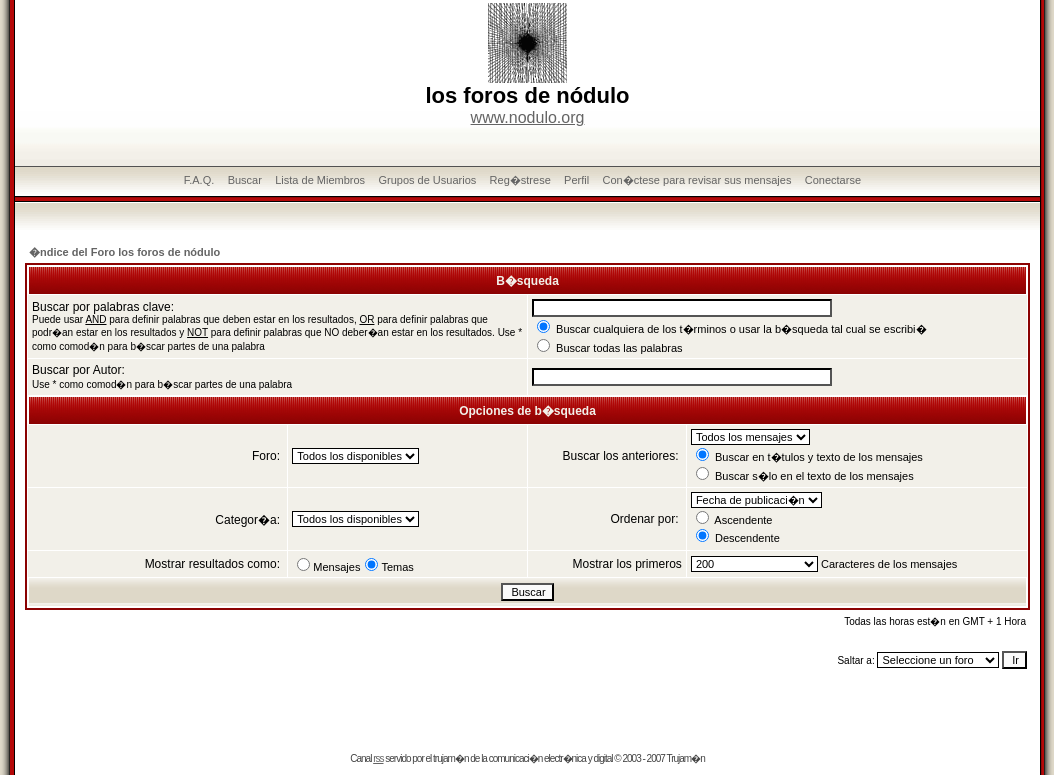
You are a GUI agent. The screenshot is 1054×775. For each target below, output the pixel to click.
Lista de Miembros (320, 180)
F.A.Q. (199, 180)
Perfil (576, 180)
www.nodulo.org (528, 117)
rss (378, 758)
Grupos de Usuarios (427, 180)
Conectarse (833, 180)
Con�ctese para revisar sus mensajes (697, 180)
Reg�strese (520, 180)
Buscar (245, 180)
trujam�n (450, 758)
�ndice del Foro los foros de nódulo (124, 252)
